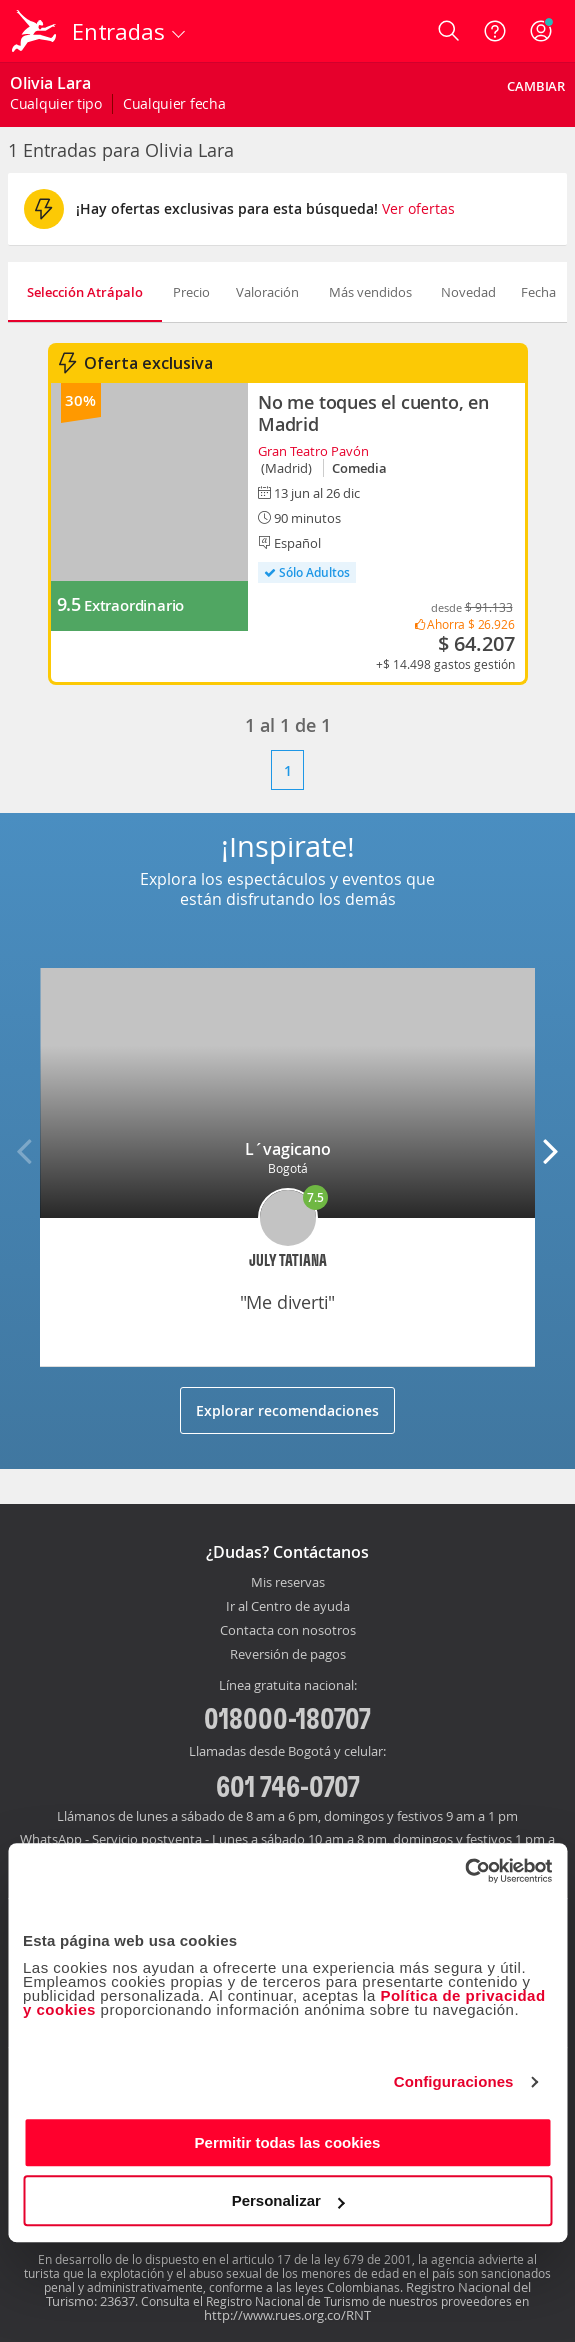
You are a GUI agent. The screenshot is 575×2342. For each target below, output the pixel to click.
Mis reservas (288, 1583)
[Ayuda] (495, 31)
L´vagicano (288, 1149)
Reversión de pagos (288, 1655)
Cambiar (536, 86)
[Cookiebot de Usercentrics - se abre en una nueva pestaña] (464, 1871)
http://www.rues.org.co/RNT (287, 2315)
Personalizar (288, 2200)
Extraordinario (134, 605)
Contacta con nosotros (288, 1631)
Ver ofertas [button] (418, 208)
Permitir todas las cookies (288, 2142)
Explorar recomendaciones (287, 1410)
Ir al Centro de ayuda (288, 1607)
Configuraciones (454, 2081)
